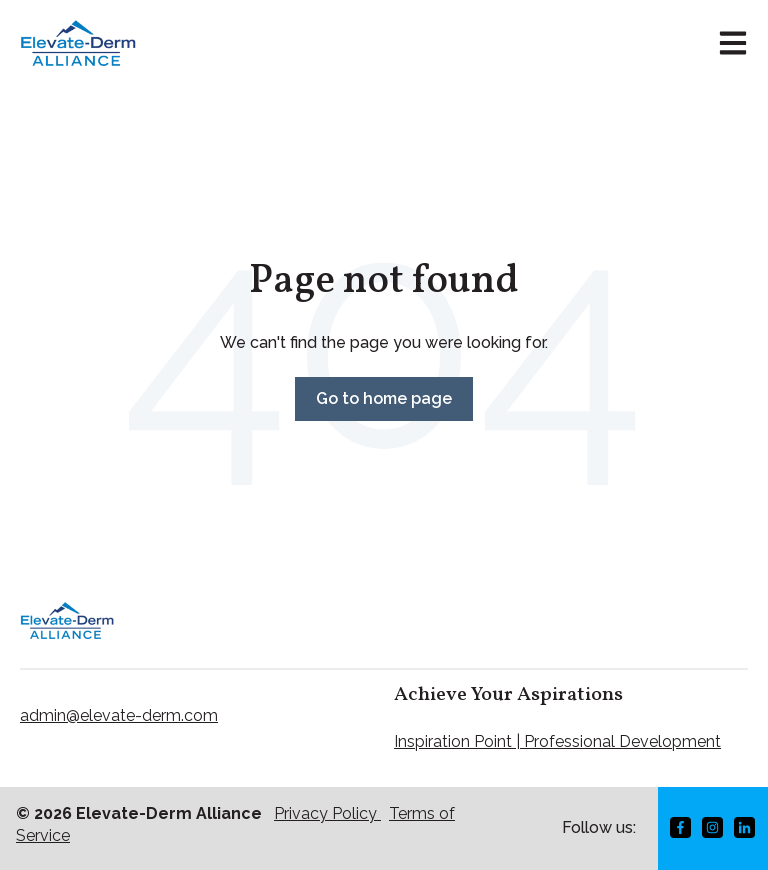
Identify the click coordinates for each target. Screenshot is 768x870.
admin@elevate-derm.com (119, 715)
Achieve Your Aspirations (508, 695)
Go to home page (384, 398)
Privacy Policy (327, 813)
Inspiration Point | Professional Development (557, 741)
